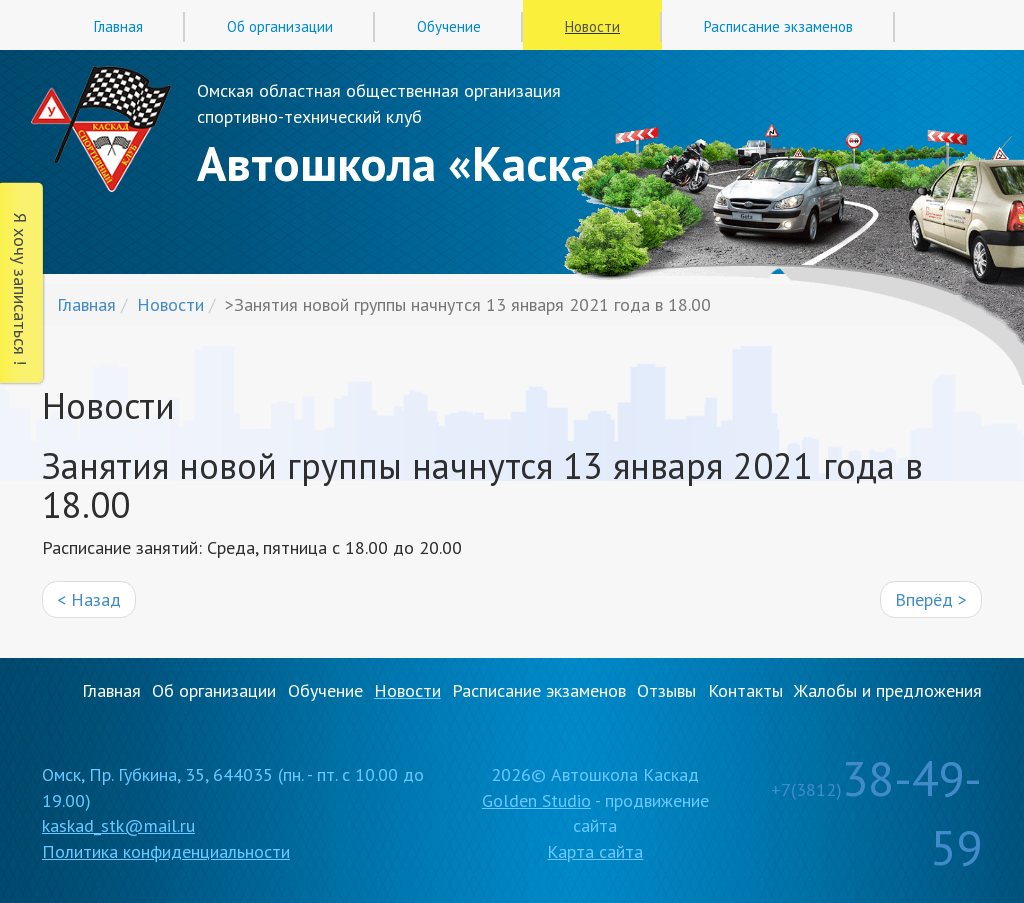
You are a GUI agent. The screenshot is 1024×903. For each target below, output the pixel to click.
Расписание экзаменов (778, 26)
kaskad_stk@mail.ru (118, 825)
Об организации (280, 26)
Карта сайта (595, 851)
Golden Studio (536, 800)
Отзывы (666, 690)
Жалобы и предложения (888, 690)
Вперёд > (931, 599)
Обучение (449, 26)
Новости (592, 26)
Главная (118, 26)
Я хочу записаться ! (20, 289)
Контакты (745, 690)
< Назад (89, 599)
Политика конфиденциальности (166, 851)
